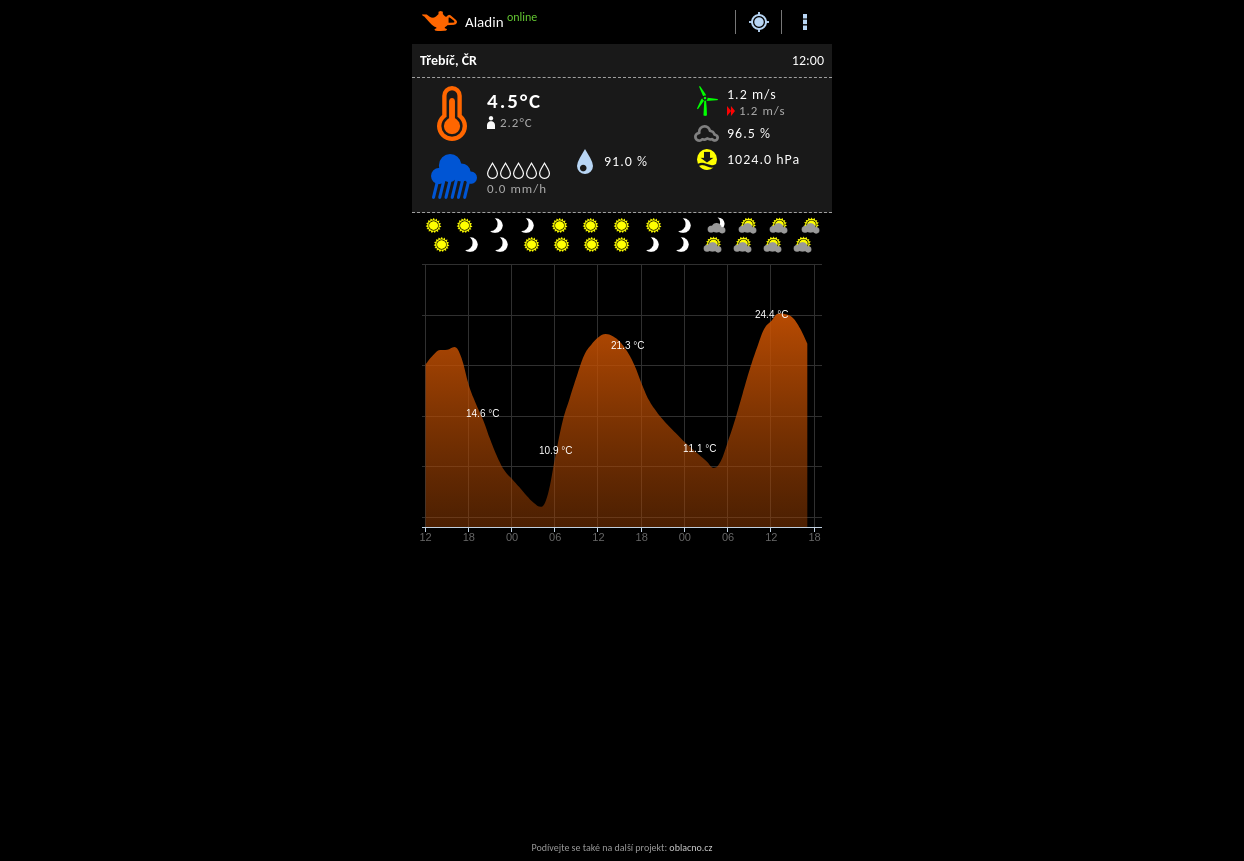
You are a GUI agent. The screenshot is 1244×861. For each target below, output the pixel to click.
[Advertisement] (572, 694)
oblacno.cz (690, 847)
